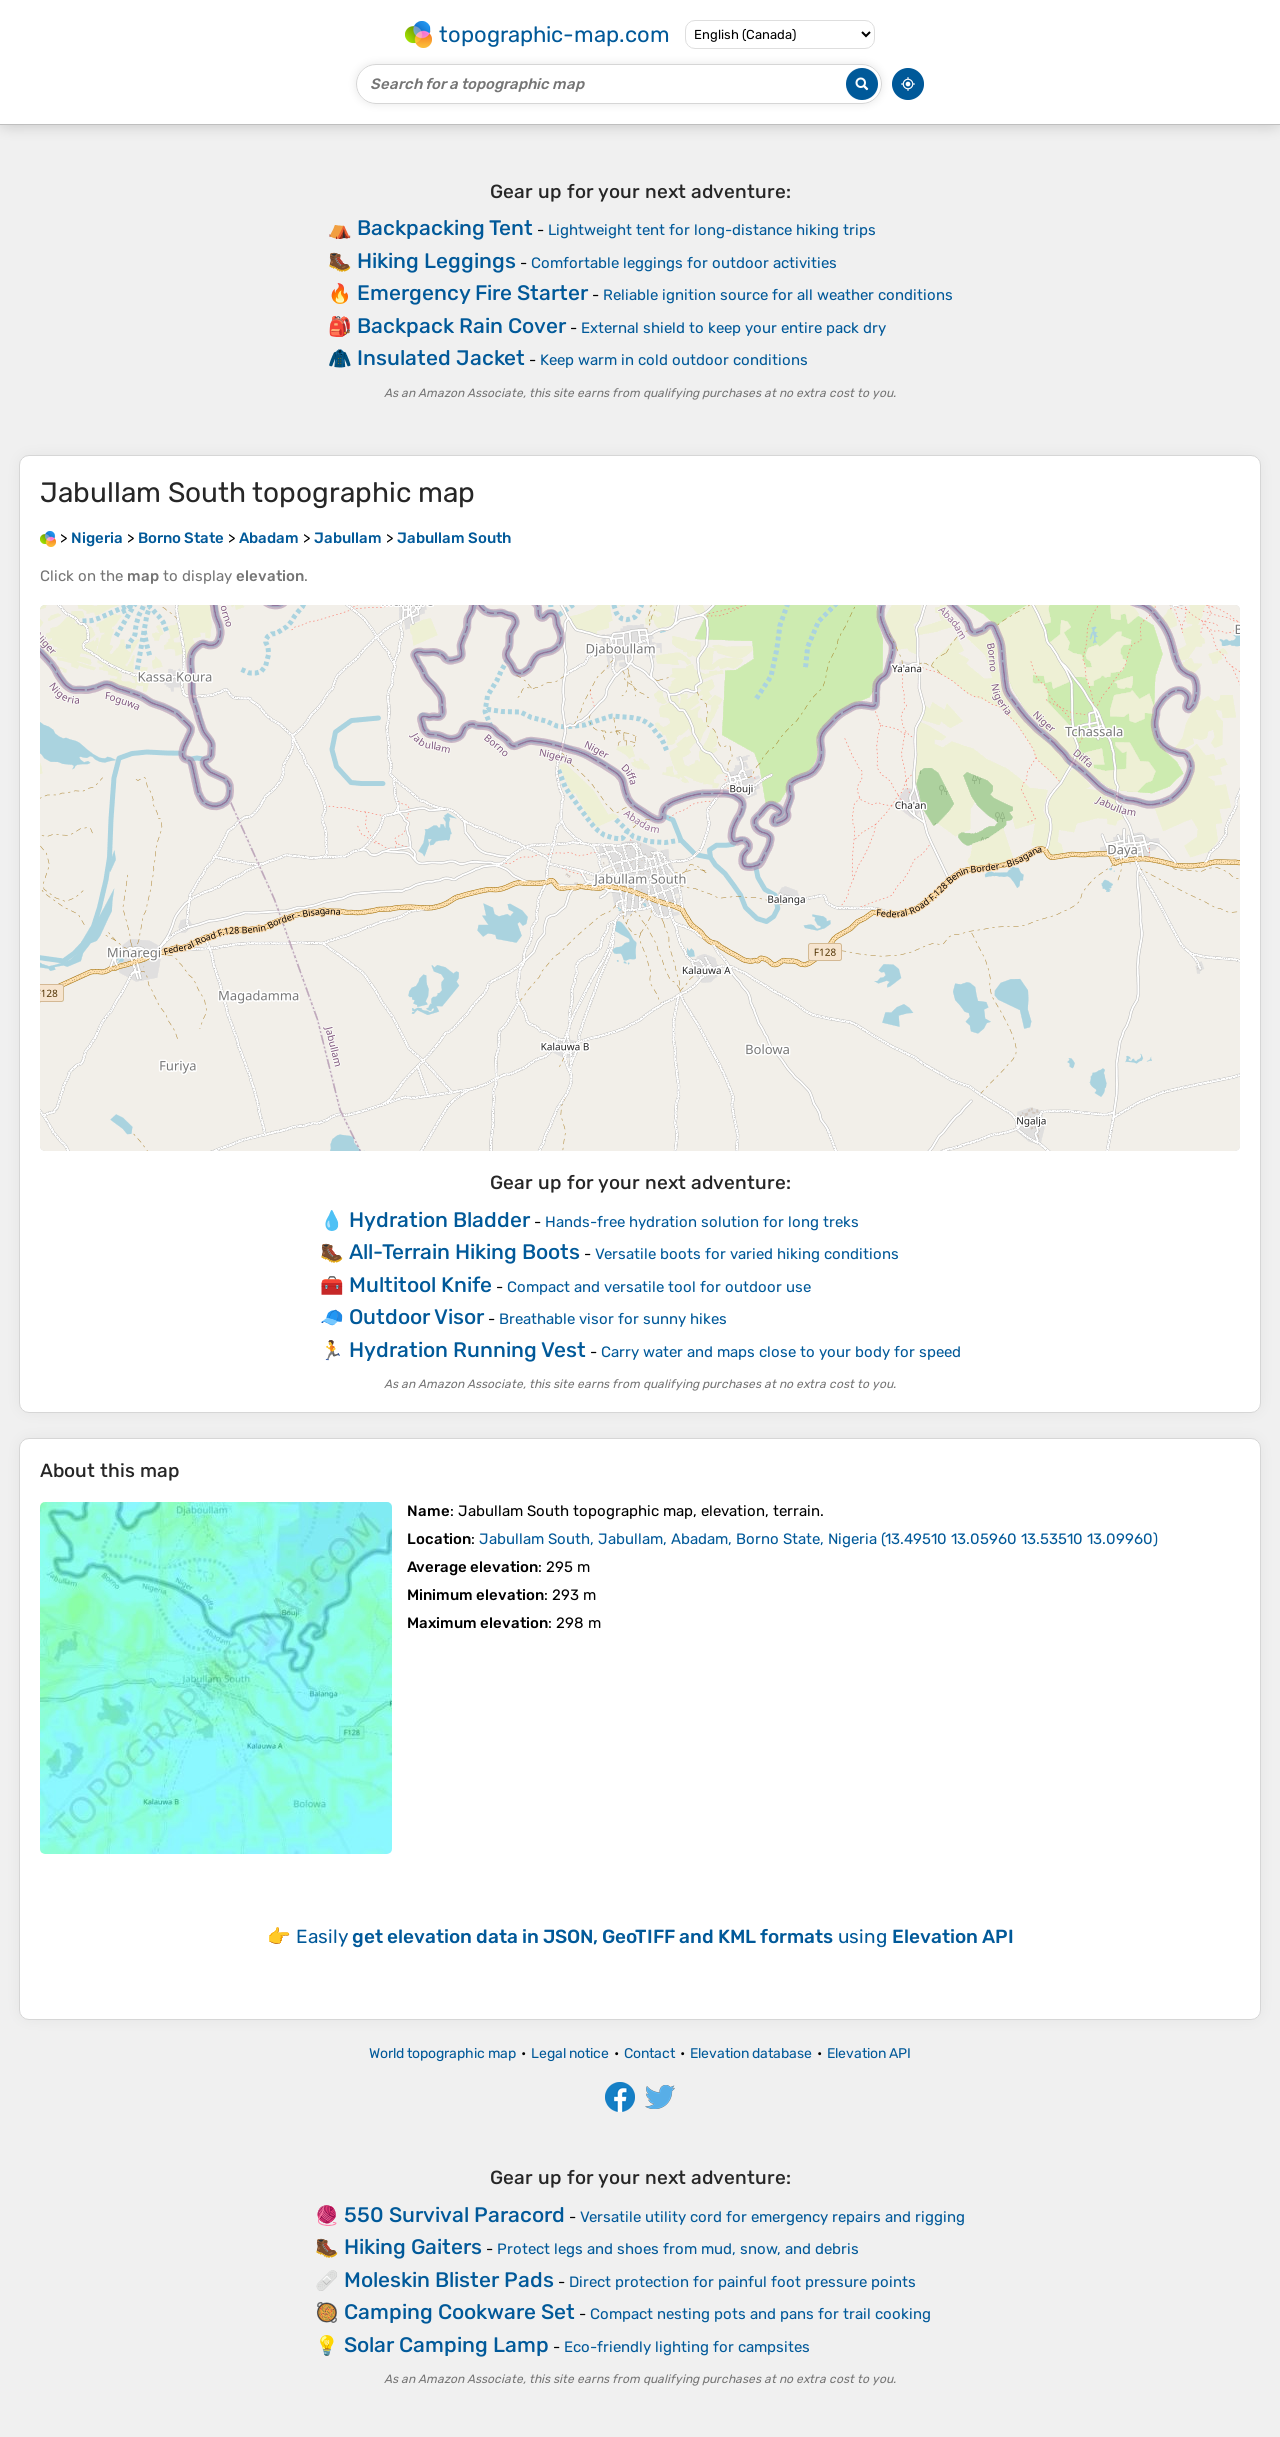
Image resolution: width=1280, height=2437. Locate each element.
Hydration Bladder (439, 1219)
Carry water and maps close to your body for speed (781, 1352)
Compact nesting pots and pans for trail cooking (760, 2314)
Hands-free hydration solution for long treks (702, 1222)
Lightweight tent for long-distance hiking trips (712, 230)
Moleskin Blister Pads (449, 2279)
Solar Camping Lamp (446, 2344)
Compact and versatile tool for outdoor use (659, 1287)
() (818, 1539)
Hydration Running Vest (467, 1349)
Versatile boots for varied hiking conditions (747, 1254)
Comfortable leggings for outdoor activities (684, 263)
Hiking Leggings (436, 260)
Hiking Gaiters (413, 2246)
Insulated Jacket (441, 357)
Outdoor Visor (416, 1316)
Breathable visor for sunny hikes (613, 1319)
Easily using (655, 1936)
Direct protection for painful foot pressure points (742, 2282)
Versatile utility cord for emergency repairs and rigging (772, 2217)
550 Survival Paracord (454, 2214)
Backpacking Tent (445, 227)
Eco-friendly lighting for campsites (687, 2347)
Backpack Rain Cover (461, 325)
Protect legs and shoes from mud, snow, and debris (678, 2249)
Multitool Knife (420, 1284)
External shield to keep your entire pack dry (733, 328)
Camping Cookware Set (459, 2311)
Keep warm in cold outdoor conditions (674, 360)
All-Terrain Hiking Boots (464, 1251)
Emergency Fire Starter (472, 292)
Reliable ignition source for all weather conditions (778, 295)
